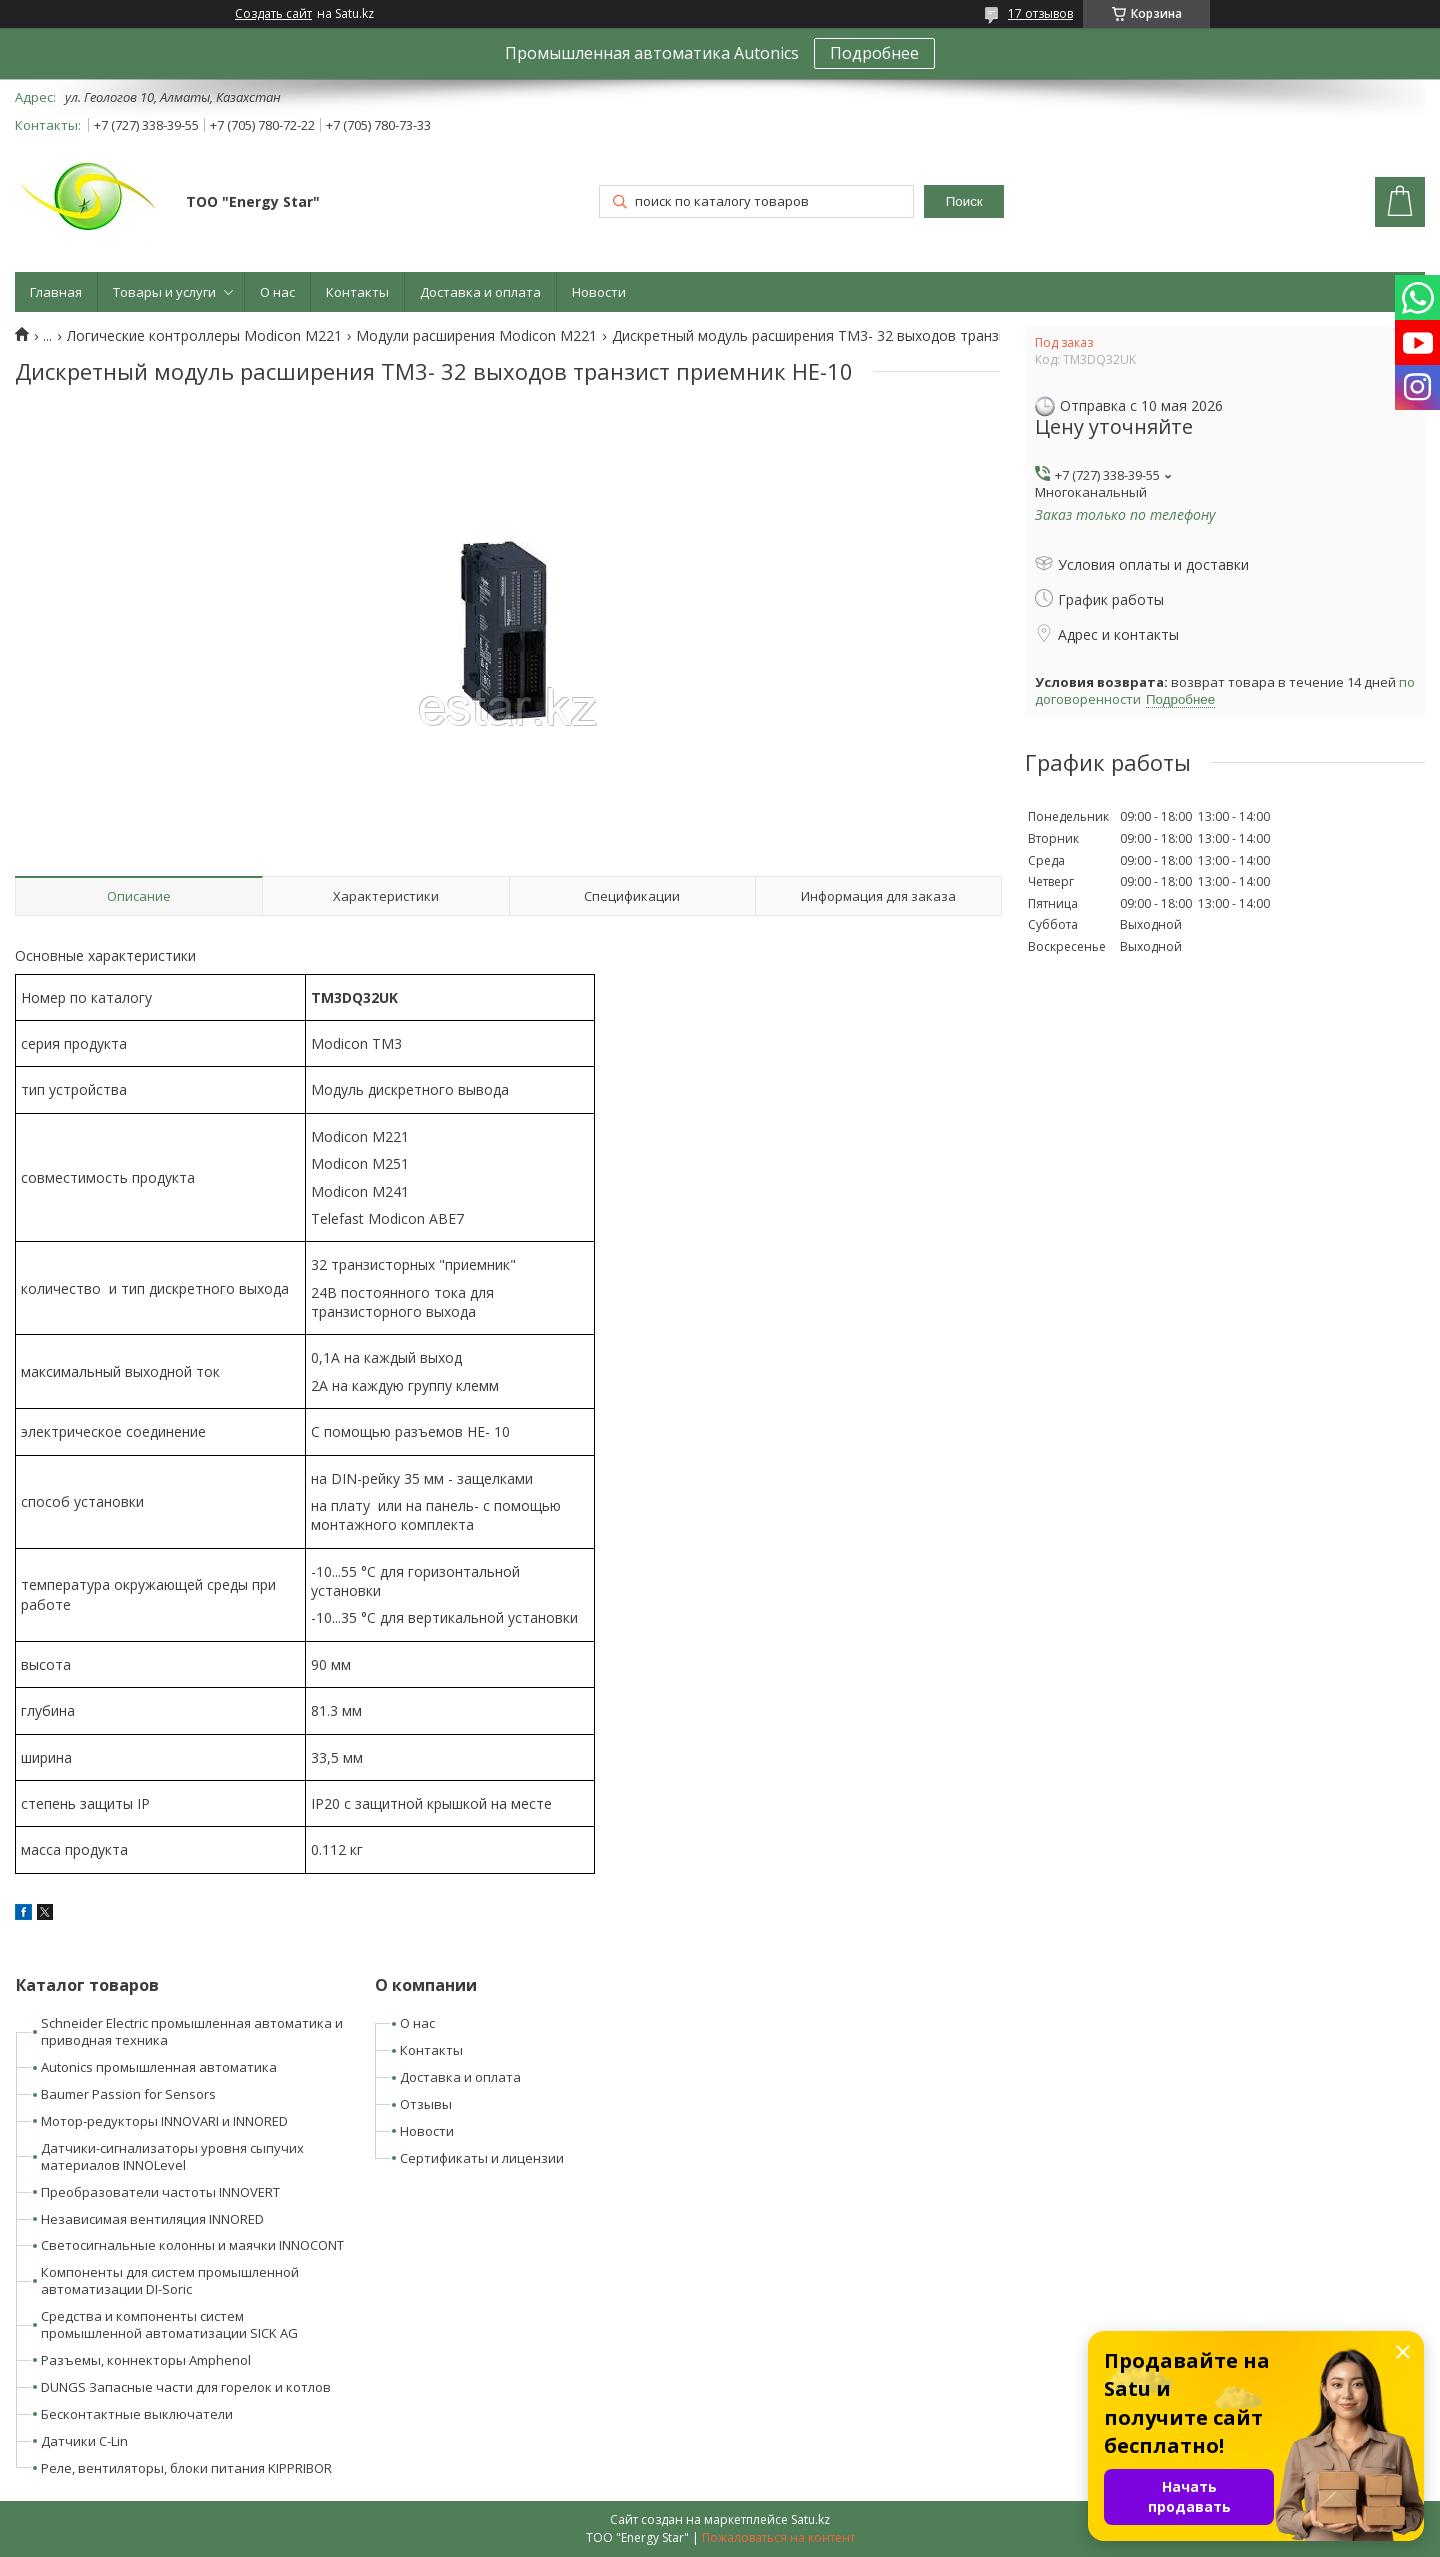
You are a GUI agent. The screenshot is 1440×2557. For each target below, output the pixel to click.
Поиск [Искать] (964, 201)
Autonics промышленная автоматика (159, 2067)
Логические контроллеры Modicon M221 (204, 336)
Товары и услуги (164, 292)
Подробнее (874, 53)
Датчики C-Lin (84, 2441)
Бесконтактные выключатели (137, 2414)
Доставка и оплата (480, 292)
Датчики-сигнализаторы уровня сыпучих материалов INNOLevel (172, 2156)
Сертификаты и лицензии (482, 2158)
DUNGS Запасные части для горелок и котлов (186, 2387)
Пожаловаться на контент (778, 2537)
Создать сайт (273, 14)
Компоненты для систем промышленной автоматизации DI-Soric (170, 2280)
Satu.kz (810, 2519)
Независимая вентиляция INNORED (152, 2219)
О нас (277, 292)
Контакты (357, 292)
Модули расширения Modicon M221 (476, 336)
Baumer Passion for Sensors (128, 2094)
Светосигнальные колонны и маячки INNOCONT (192, 2245)
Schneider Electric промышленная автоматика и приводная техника (192, 2031)
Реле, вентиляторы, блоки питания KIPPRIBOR (186, 2468)
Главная (56, 292)
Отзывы (426, 2104)
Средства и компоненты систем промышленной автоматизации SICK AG (169, 2324)
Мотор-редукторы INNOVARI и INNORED (164, 2121)
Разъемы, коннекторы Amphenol (146, 2360)
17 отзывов (1040, 13)
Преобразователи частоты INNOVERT (160, 2192)
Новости (599, 292)
